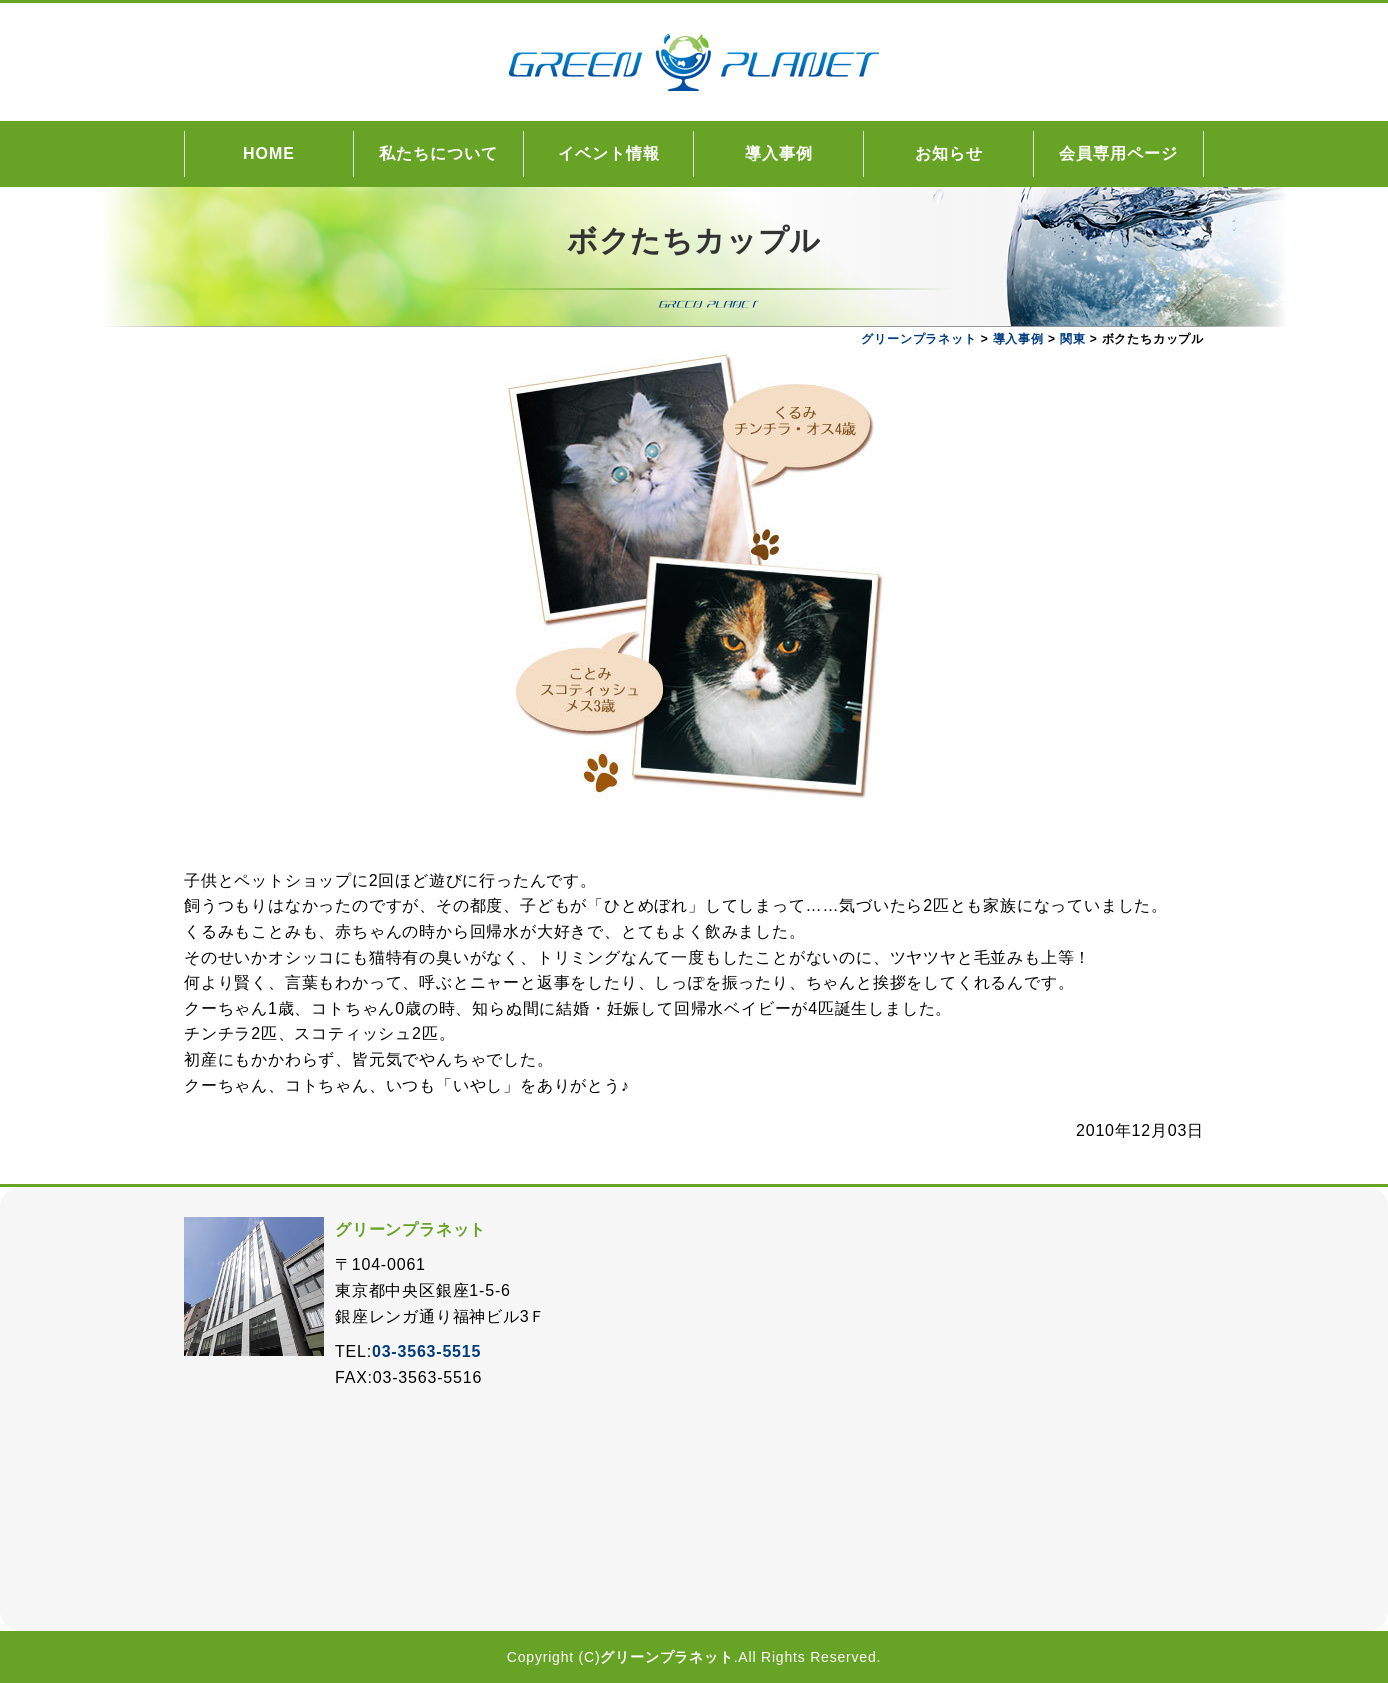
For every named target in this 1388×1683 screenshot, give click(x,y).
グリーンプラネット (666, 1657)
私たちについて (438, 153)
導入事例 (779, 153)
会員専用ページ (1118, 153)
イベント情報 (609, 153)
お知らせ (949, 153)
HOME (269, 153)
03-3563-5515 (426, 1351)
